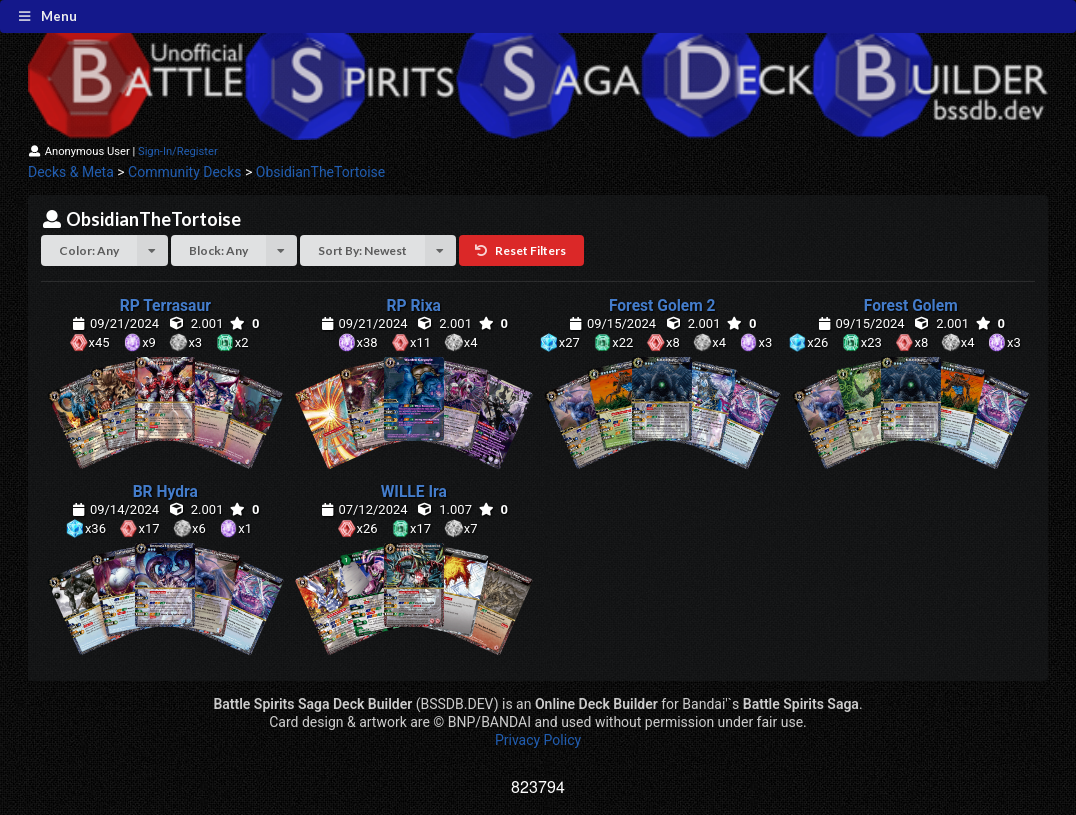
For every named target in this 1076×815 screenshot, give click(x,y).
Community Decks (184, 172)
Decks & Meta (71, 172)
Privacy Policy (538, 740)
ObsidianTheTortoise (321, 172)
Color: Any (113, 250)
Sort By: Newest (387, 250)
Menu (47, 16)
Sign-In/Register (178, 151)
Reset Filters (520, 250)
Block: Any (243, 250)
